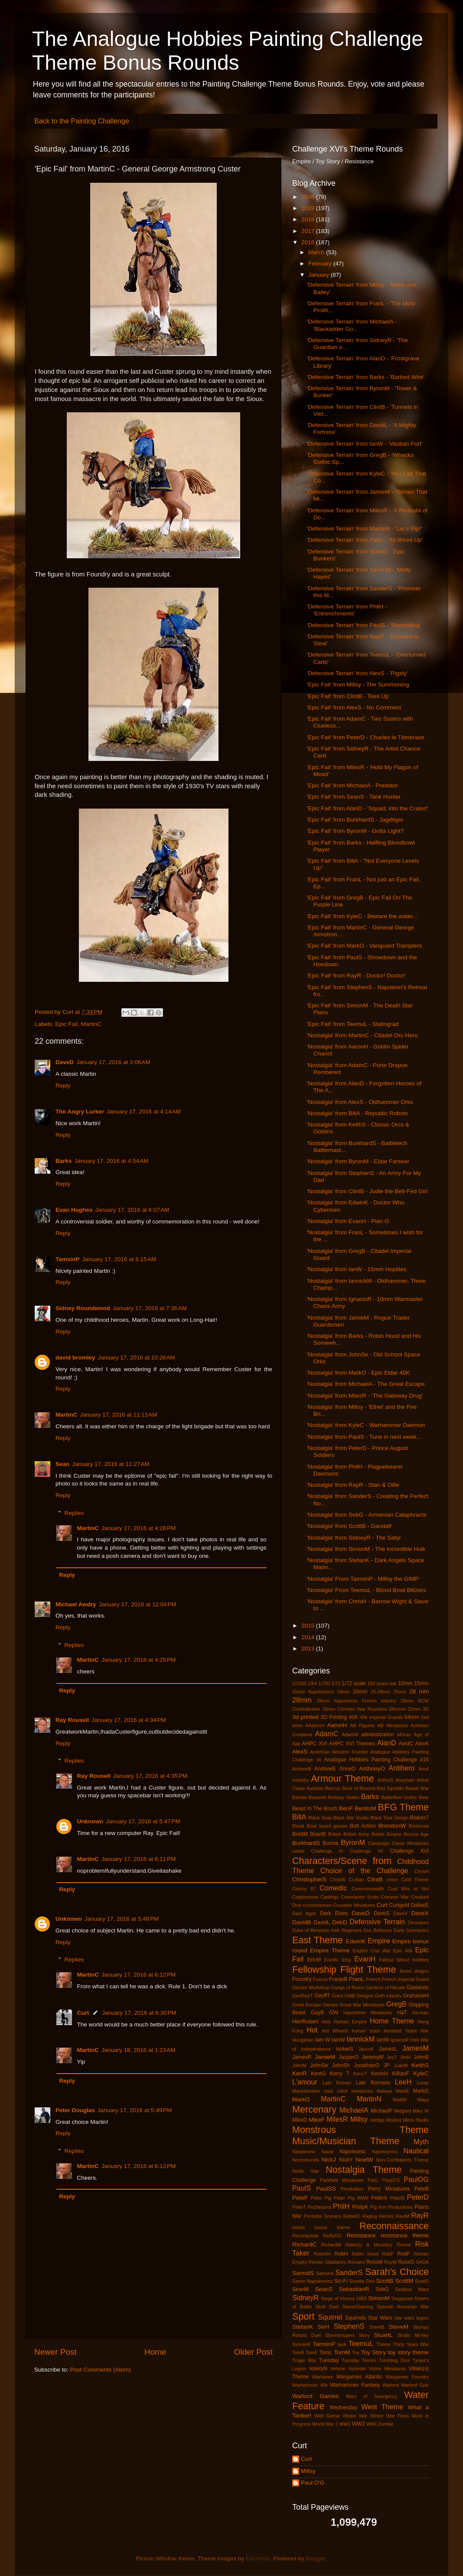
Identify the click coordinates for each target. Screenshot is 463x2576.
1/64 (312, 1683)
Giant (337, 1995)
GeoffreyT (302, 1995)
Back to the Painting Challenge (81, 121)
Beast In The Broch (314, 1809)
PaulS (301, 2188)
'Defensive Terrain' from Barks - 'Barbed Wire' (365, 377)
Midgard (402, 2110)
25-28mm (381, 1691)
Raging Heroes (378, 2216)
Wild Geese (327, 2415)
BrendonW (392, 1825)
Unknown (90, 1821)
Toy (355, 2352)
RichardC (304, 2244)
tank (342, 2344)
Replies (74, 1513)
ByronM (353, 1842)
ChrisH (421, 1871)
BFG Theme (403, 1807)
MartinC (91, 1024)
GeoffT (322, 1996)
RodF (403, 2254)
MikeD (299, 2120)
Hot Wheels (335, 2030)
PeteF (300, 2197)
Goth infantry (388, 1995)
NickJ (329, 2159)
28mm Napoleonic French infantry (356, 1700)
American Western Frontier (339, 1751)
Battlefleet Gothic (399, 1797)
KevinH (379, 2074)
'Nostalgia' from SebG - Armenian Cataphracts (367, 1514)
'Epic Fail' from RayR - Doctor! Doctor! (356, 975)
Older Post (253, 2351)
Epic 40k (402, 1950)
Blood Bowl (304, 1825)
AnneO (347, 1769)
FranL (356, 1979)
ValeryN (318, 2369)
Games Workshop (311, 1987)
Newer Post (55, 2351)
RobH (341, 2254)
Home (155, 2351)
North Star (305, 2171)
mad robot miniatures (348, 2091)
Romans (356, 2262)
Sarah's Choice (397, 2271)
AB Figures (362, 1725)
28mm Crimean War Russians (355, 1709)
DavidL (321, 1922)
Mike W (421, 2110)
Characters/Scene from (341, 1860)
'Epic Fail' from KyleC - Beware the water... (362, 916)
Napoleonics (385, 2151)
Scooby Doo (362, 2281)
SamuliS (303, 2273)
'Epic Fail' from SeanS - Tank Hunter (354, 796)
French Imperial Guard (405, 1979)
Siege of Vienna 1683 (343, 2298)
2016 (308, 242)
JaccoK (366, 2049)
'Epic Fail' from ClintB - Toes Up (348, 696)
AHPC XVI (314, 1744)
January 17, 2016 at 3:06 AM (113, 1062)
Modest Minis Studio (407, 2120)
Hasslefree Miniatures (367, 2012)
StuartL (383, 2335)
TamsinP (67, 1259)
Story (364, 2335)
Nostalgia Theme (363, 2169)
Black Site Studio (351, 1817)
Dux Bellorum (377, 1930)
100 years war (382, 1683)
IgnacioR (400, 2039)
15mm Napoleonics (313, 1691)
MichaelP (381, 2111)
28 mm (419, 1691)
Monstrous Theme (360, 2129)
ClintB (375, 1879)
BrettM (300, 1834)
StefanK (302, 2327)
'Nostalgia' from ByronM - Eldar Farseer (358, 1161)
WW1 (345, 2424)
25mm (399, 1691)
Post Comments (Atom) (100, 2369)
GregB (396, 2004)
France (320, 1979)
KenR (299, 2073)
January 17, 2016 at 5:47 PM (143, 1821)
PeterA (379, 2198)
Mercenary (314, 2109)
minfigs (377, 2120)
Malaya (384, 2091)
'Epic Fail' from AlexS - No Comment (354, 707)
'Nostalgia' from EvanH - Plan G (348, 1221)
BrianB (318, 1834)
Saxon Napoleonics (312, 2281)
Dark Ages (304, 1913)
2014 (308, 1637)
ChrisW (337, 1879)
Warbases (322, 2376)
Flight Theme (368, 1969)
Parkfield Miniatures (342, 2180)
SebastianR (354, 2289)
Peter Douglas (75, 2110)
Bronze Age (416, 1834)
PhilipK (360, 2207)
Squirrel (330, 2317)
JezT (392, 2057)
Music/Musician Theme (345, 2141)
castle (298, 1851)
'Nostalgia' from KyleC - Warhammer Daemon (366, 1425)
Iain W (322, 2040)
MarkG (421, 2091)
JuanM (401, 2065)
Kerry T (339, 2074)
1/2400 (299, 1683)
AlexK (422, 1744)
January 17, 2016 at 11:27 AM (110, 1464)
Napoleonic (352, 2152)
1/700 (324, 1683)
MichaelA (353, 2110)
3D (426, 1709)
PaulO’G (391, 2180)
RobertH (322, 2253)
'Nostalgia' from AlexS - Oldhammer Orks (360, 1102)
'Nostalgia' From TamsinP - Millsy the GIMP (363, 1579)
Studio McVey (413, 2335)
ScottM (404, 2281)
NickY (346, 2160)
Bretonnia (419, 1825)
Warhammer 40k (310, 2385)
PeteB (421, 2189)
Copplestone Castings (315, 1897)
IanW (383, 2040)
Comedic (333, 1888)
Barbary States (343, 1797)
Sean (62, 1464)
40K (354, 1717)
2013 (308, 1648)
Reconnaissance (394, 2225)
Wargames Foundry (407, 2376)
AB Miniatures (392, 1725)
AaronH (337, 1725)
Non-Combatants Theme (402, 2159)
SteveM (398, 2327)
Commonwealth (368, 1888)
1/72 (335, 1683)
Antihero (401, 1768)
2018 (308, 219)
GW (333, 2013)
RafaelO (351, 2216)
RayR (420, 2215)
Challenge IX (327, 1851)
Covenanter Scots (360, 1897)
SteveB (377, 2327)
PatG (373, 2180)
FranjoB (338, 1979)
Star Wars (380, 2318)
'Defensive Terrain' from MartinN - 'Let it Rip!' (364, 528)
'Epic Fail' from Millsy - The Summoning (358, 684)
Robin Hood (365, 2253)
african (404, 1734)
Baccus (332, 1788)
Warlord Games (315, 2396)
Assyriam (404, 1780)
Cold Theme (415, 1879)
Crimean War (395, 1897)
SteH (323, 2327)
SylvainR (301, 2344)
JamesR (302, 2057)
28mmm (397, 1709)
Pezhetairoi (319, 2207)
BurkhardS (306, 1843)
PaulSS (326, 2188)
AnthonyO (372, 1768)
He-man (420, 2012)
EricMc (331, 1959)
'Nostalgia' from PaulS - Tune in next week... (364, 1437)
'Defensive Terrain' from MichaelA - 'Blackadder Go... (352, 325)
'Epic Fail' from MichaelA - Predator (352, 785)
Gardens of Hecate (385, 1987)
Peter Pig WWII (351, 2198)
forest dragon (414, 1971)
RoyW (390, 2262)
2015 (308, 1625)
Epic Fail (66, 1024)
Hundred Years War (406, 2030)
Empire (379, 1941)
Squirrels (355, 2318)
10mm (405, 1683)
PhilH (341, 2206)
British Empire (386, 1834)
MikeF (317, 2119)
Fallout (386, 1959)
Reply (63, 1085)
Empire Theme (329, 1950)
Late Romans (372, 2083)
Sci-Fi (341, 2281)
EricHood (258, 2558)
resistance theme (405, 2235)
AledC (406, 1744)
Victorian (357, 2368)
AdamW (350, 1734)
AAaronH (314, 1725)
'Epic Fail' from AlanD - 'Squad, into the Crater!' (367, 808)
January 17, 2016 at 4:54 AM (112, 1161)
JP (387, 2065)
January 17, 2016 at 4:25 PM (138, 1660)
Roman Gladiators (327, 2262)
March (317, 252)
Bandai (299, 1797)
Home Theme (392, 2021)
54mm (411, 1717)
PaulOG (416, 2179)
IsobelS (344, 2049)
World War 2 (325, 2424)
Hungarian (303, 2039)
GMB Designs (358, 1995)
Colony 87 (304, 1888)
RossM (374, 2262)
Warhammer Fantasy (355, 2385)
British (334, 1834)
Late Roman (337, 2082)
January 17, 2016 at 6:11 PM (138, 1859)
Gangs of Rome (347, 1987)
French (373, 1979)
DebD (339, 1922)
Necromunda (305, 2159)
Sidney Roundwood (82, 1308)
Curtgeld (399, 1905)
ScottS (422, 2281)
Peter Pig (321, 2198)
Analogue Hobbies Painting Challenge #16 (376, 1760)
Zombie (385, 2424)
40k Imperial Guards (381, 1717)
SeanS (324, 2289)
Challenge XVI (409, 1851)
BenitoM (365, 1808)
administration (377, 1734)
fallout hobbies (413, 1959)
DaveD (64, 1062)
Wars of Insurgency (372, 2396)
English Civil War (372, 1950)
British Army (356, 1834)
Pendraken (352, 2188)
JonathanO (366, 2065)
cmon (392, 1879)
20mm (360, 1692)
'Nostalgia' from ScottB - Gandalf (349, 1526)
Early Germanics (411, 1930)
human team (366, 2030)
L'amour (304, 2082)
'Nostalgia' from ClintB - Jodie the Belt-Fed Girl (367, 1191)
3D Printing (333, 1717)
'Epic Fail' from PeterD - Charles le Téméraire (365, 737)
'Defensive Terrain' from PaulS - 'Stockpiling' (364, 625)
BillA (299, 1817)
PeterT (299, 2207)
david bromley (75, 1357)
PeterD (418, 2197)
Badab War (417, 1788)
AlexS (299, 1751)
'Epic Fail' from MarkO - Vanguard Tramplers (364, 945)
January (319, 275)
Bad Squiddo (390, 1788)
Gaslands (418, 1987)
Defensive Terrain (377, 1922)
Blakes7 (419, 1818)
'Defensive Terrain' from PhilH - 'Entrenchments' (347, 610)
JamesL (388, 2049)
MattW (399, 2099)
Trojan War (304, 2360)
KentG (318, 2074)
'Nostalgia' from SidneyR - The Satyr (354, 1537)
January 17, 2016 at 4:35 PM (150, 1776)
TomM (342, 2352)
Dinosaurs (418, 1922)
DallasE (420, 1905)
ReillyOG (332, 2235)
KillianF (400, 2074)
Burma (330, 1843)
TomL (326, 2352)
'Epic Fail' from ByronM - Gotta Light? (355, 831)
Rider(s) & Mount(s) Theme (378, 2244)
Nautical (416, 2151)
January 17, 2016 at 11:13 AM (118, 1414)
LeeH (403, 2082)
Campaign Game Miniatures (398, 1843)
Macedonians (306, 2091)
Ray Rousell (72, 1720)
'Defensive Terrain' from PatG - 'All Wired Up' (365, 540)
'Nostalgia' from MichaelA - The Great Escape (366, 1384)
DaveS (381, 1913)
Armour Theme (342, 1778)
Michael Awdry (75, 1604)
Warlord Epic (415, 2385)
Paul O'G (312, 2482)
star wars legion (412, 2317)
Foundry (302, 1979)
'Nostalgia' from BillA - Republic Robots (357, 1113)
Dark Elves (334, 1913)
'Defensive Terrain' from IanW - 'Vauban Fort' (364, 443)
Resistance (360, 2235)
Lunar (423, 2082)
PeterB (397, 2198)
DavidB (301, 1922)
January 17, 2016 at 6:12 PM (138, 1974)
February (320, 263)
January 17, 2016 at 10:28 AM (136, 1357)
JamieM (325, 2057)
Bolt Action (363, 1826)
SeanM (300, 2289)
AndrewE (325, 1769)
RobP (388, 2253)
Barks (63, 1161)
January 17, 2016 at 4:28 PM (138, 1528)
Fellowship (314, 1969)
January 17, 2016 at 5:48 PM (122, 1919)
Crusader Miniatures (354, 1905)
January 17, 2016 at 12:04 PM (137, 1604)
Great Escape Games (315, 2004)
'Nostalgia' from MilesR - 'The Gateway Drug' (365, 1395)
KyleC (421, 2073)
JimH (405, 2057)
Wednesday (343, 2407)
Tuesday (329, 2360)
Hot (311, 2030)
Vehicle (338, 2368)
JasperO (349, 2057)
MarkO (301, 2099)
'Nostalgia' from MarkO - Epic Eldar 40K (358, 1372)
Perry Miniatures (389, 2189)
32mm (414, 1709)
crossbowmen (317, 1905)
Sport (303, 2316)
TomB (298, 2352)
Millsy (359, 2119)
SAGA (422, 2262)
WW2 (358, 2424)
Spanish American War (403, 2306)
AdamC (327, 1734)
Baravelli (317, 1797)
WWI (371, 2424)
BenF (346, 1808)
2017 (308, 231)
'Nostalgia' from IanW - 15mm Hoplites (356, 1269)
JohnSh (341, 2065)
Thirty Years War (411, 2344)
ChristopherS (309, 1879)
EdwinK (356, 1941)
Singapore (402, 2298)
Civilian (356, 1879)
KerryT (360, 2073)
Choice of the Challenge (364, 1870)
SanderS (349, 2272)
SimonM (379, 2298)
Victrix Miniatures (387, 2368)
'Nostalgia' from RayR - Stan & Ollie (353, 1485)
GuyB (317, 2013)
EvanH (364, 1959)
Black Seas (320, 1817)
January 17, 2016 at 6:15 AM (119, 1259)
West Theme (382, 2407)
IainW (338, 2040)
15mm (421, 1683)
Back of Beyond (358, 1788)
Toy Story (373, 2352)
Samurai (324, 2273)
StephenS (348, 2326)
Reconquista (305, 2235)
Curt (83, 2013)
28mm (302, 1700)
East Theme (317, 1940)
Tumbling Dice (394, 2360)
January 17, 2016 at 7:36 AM (150, 1308)
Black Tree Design (389, 1817)
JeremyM (373, 2057)
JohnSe (319, 2065)
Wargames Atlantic (359, 2377)
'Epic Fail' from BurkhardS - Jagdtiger (355, 819)
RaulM (402, 2216)
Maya (423, 2099)
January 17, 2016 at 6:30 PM (139, 2013)
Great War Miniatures (362, 2004)
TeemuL (361, 2343)
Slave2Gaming (357, 2306)
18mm (343, 1691)
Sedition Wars (412, 2289)
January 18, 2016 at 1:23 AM (138, 2050)
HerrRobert (305, 2022)
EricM (314, 1960)
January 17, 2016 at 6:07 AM (132, 1210)
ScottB (384, 2281)
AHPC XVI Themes (352, 1744)
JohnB (421, 2057)
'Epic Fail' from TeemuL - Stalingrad (353, 1024)
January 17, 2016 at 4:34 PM (128, 1720)
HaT (402, 2013)
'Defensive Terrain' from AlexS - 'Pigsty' (357, 673)
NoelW (364, 2159)
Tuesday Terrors (359, 2360)
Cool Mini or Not (408, 1888)
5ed (425, 1717)
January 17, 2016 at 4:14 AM (144, 1111)
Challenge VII (366, 1851)
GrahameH (416, 1996)
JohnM (299, 2065)
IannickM (360, 2039)
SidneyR (305, 2297)
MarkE (402, 2091)
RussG (406, 2262)
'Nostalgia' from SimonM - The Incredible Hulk (366, 1549)
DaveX (420, 1913)
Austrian (315, 1788)
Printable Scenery (323, 2216)
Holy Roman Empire (344, 2021)
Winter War (355, 2415)
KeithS (420, 2065)
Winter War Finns (389, 2415)
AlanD (386, 1743)
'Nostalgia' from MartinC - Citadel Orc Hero (362, 1035)
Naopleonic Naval (312, 2151)
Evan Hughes (74, 1210)
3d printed (305, 1717)
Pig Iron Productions (391, 2207)
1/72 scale (353, 1683)
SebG (382, 2289)
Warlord (390, 2385)
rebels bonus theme (321, 2227)
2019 (308, 208)
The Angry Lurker (79, 1111)
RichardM (331, 2244)
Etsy (346, 1959)
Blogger (316, 2558)
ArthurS (386, 1780)
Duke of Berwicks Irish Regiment (327, 1930)
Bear (424, 1797)
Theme (383, 2344)
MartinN (369, 2099)
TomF (312, 2352)
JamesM (415, 2048)
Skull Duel (327, 2306)
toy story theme (408, 2352)
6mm (297, 1725)
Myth (421, 2142)
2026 (308, 197)
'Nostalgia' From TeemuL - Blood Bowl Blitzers (366, 1590)
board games (333, 1825)
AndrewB (301, 1768)
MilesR (337, 2119)
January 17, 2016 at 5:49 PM (135, 2110)
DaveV (400, 1913)
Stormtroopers (340, 2335)
